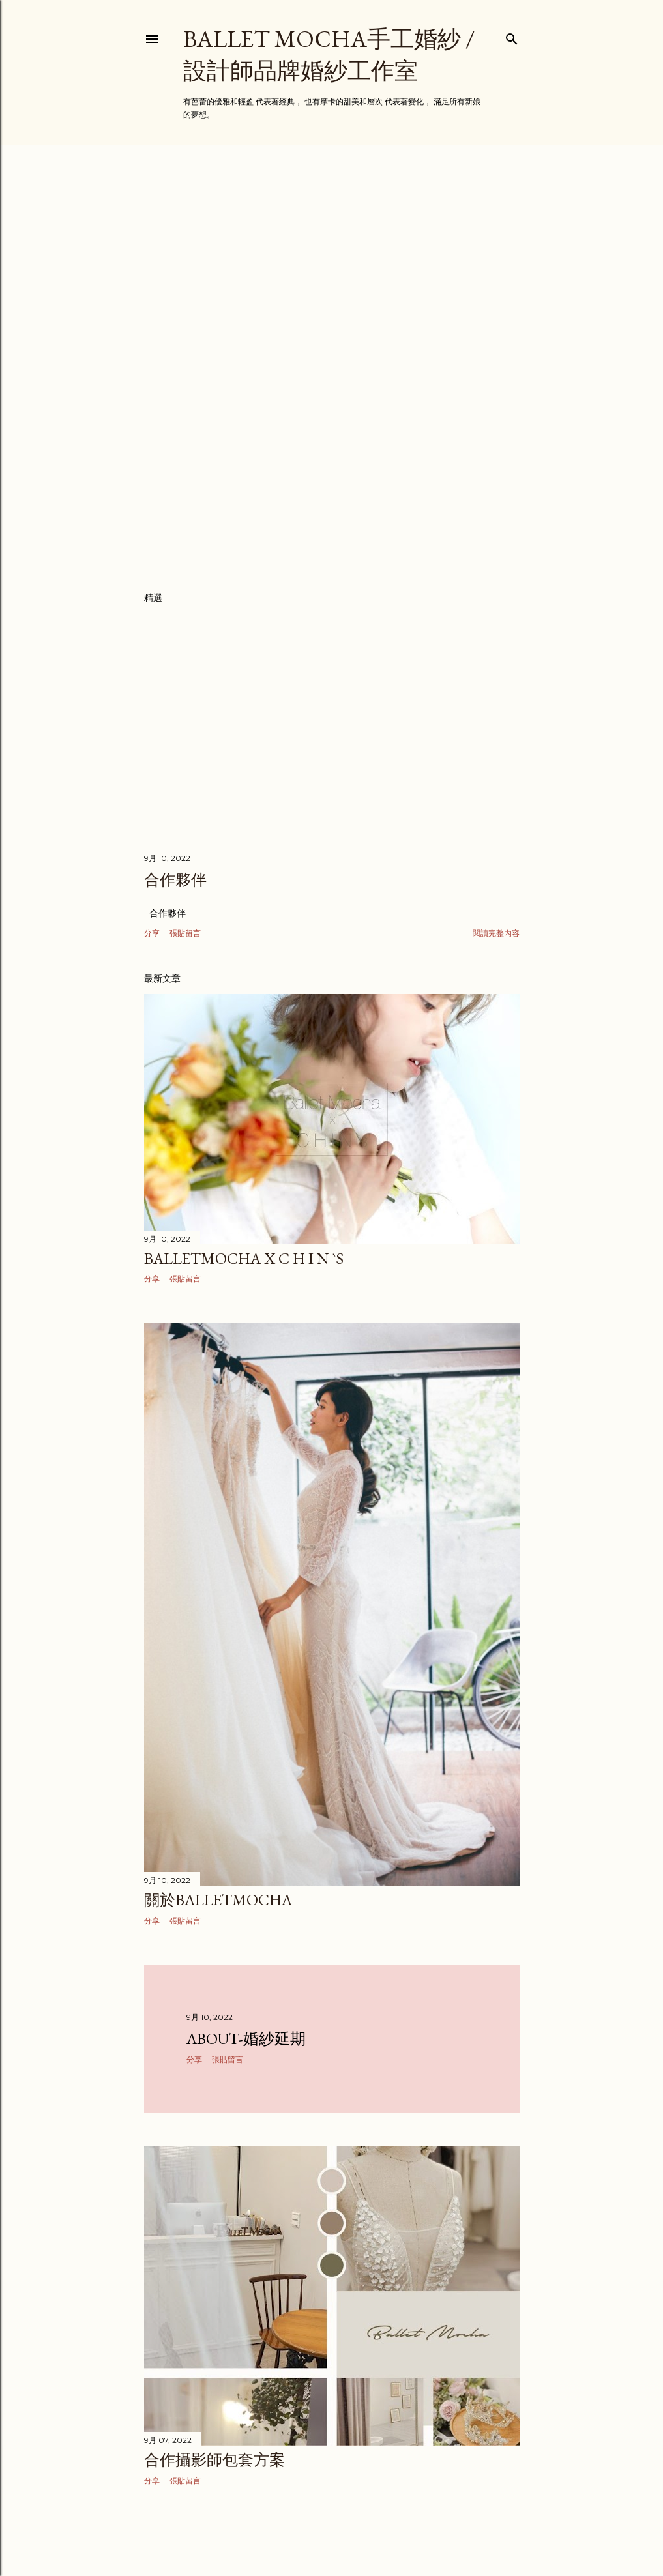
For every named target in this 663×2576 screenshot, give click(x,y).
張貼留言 (185, 933)
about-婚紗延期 (246, 2038)
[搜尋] (512, 36)
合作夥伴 (175, 880)
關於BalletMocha (218, 1900)
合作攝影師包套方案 (214, 2460)
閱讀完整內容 (496, 933)
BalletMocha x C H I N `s (244, 1258)
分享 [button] (152, 933)
